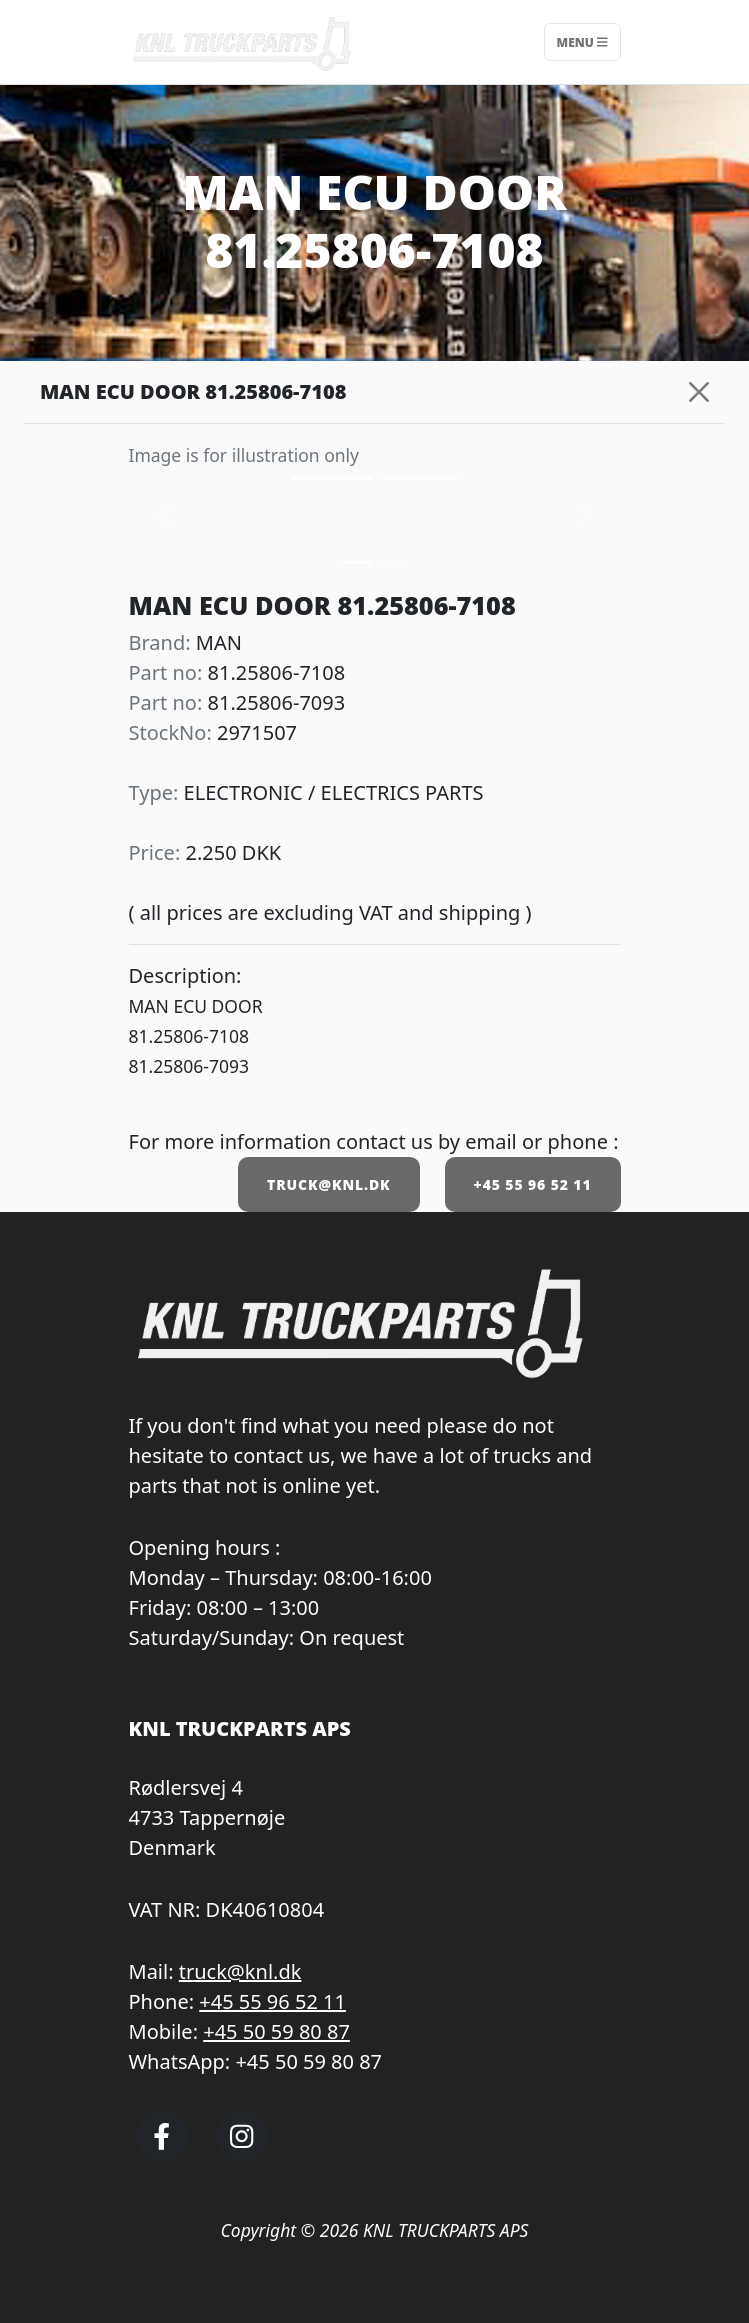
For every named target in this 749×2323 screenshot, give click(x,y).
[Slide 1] (393, 562)
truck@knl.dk (240, 1971)
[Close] (699, 392)
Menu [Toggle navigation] (582, 41)
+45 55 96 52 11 (533, 1184)
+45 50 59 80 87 (276, 2031)
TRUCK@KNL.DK (328, 1184)
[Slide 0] (357, 562)
